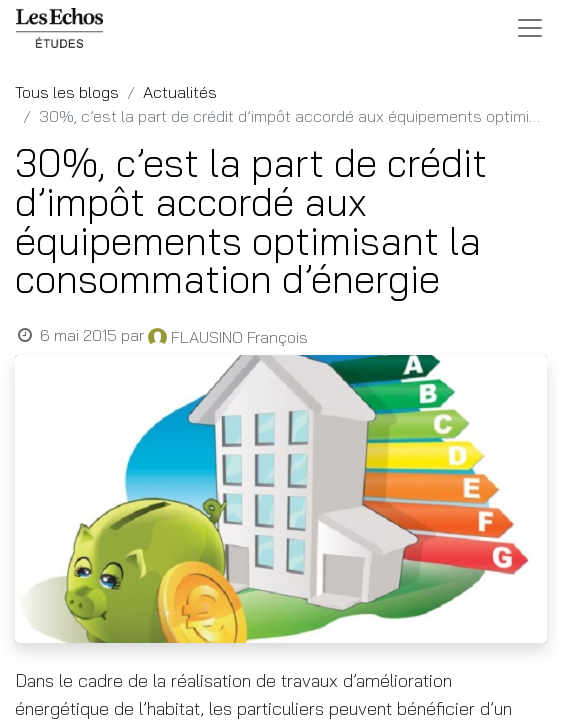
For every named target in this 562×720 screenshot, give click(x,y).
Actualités (180, 92)
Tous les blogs (67, 92)
